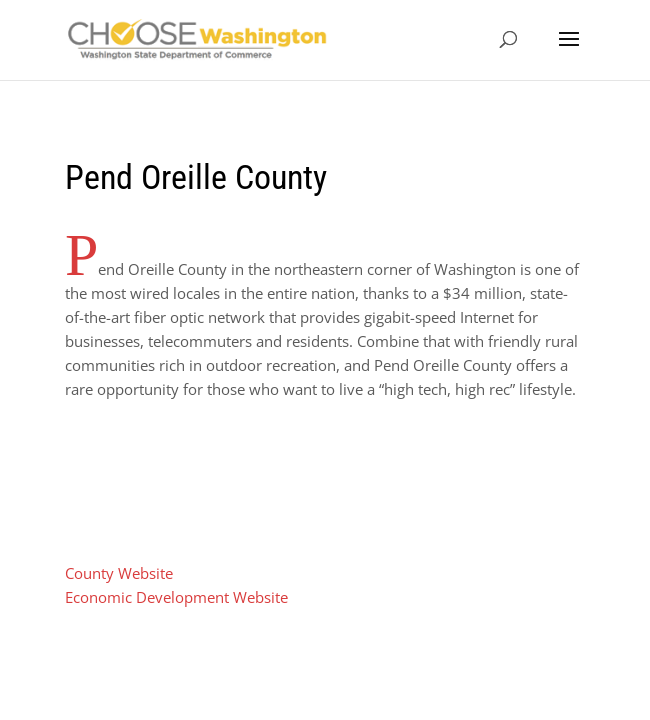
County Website (119, 573)
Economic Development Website (176, 597)
